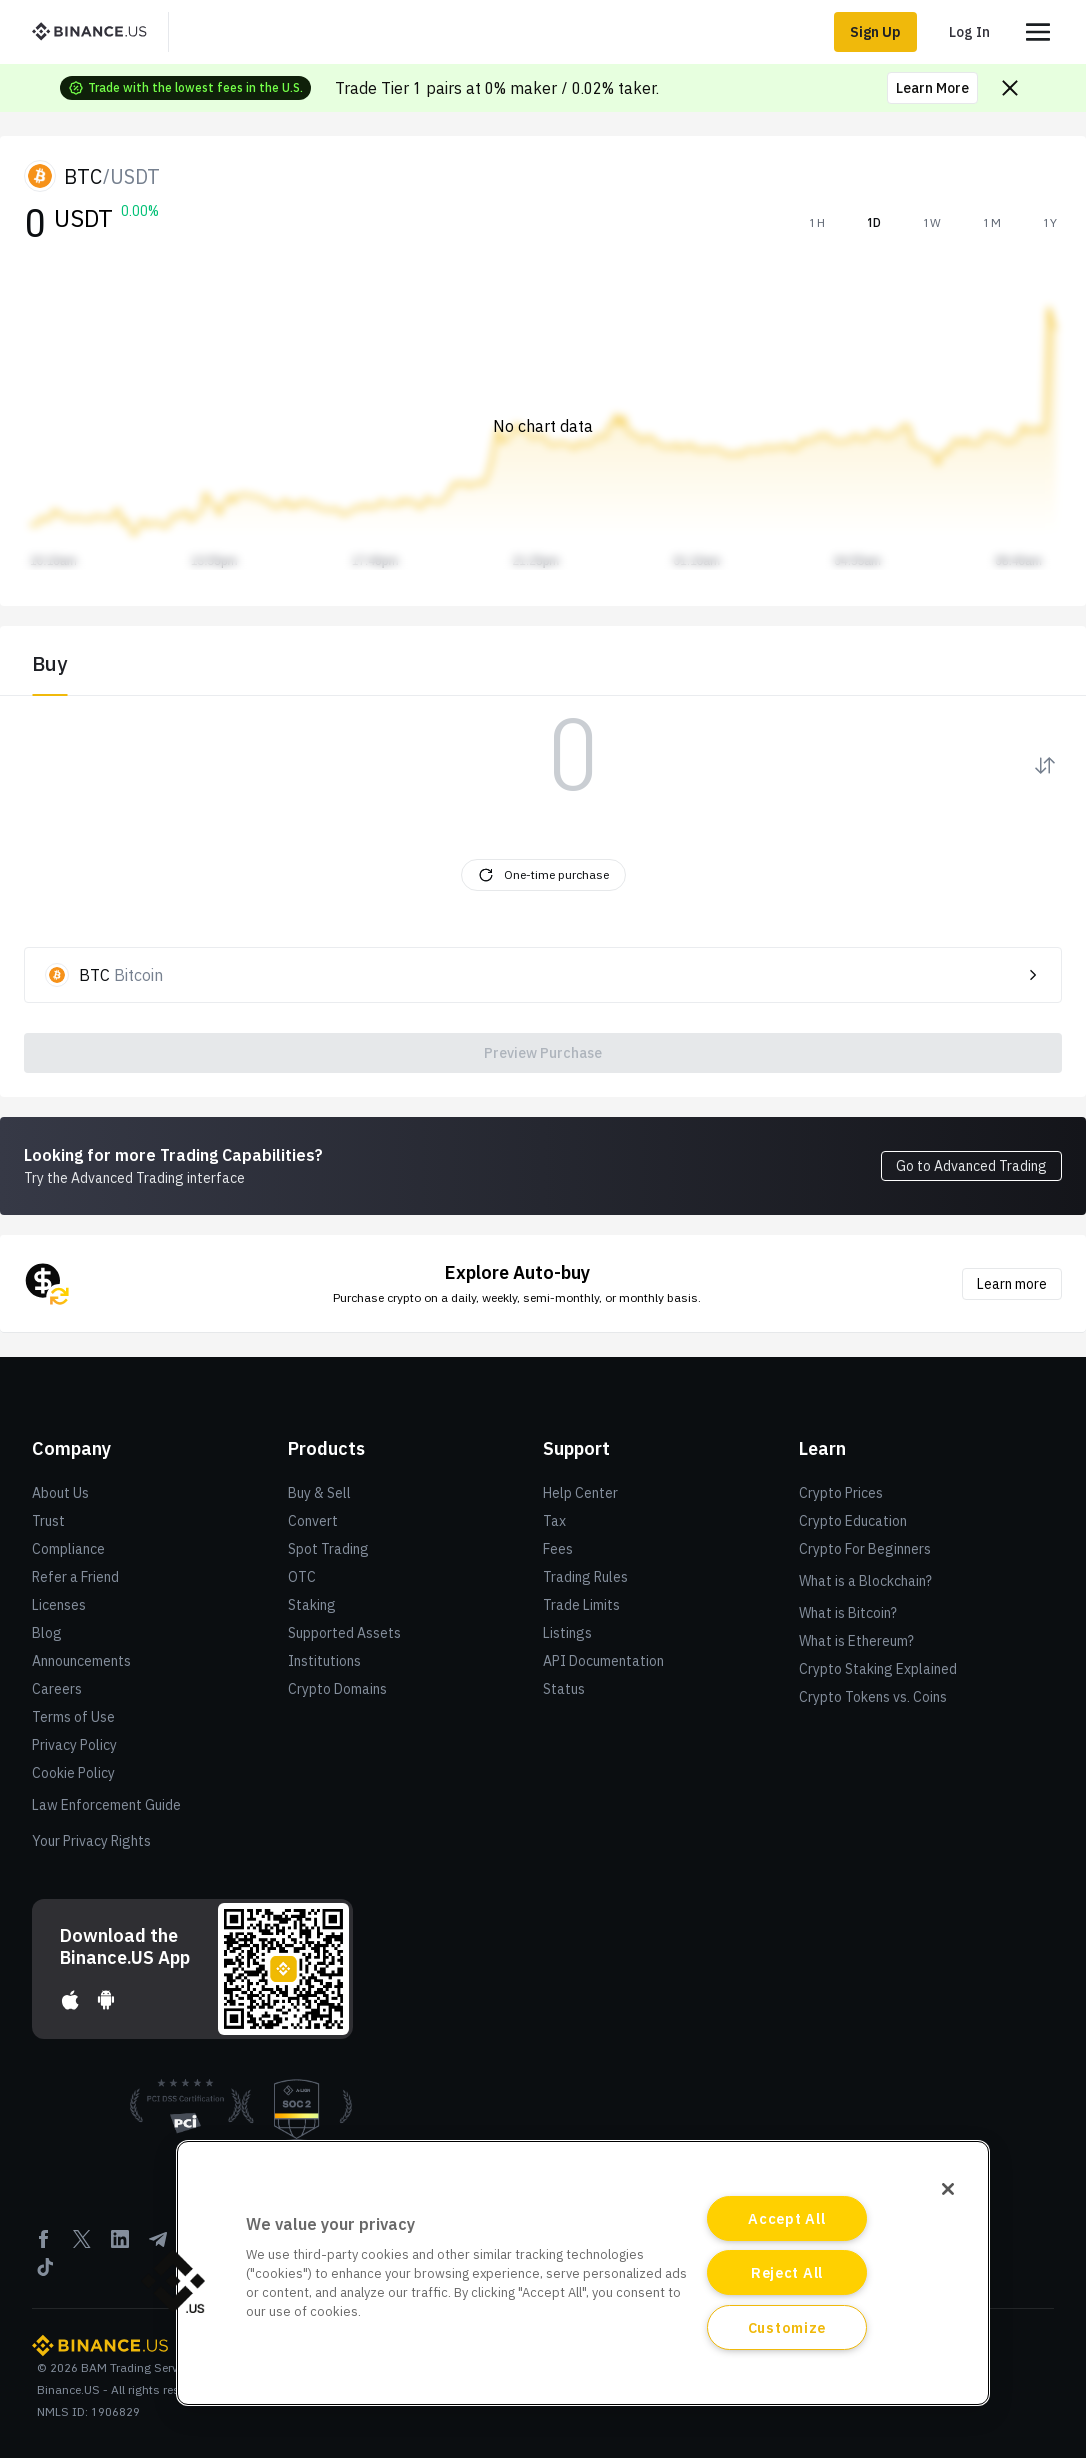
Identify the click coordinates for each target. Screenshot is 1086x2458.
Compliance (68, 1549)
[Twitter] (82, 2246)
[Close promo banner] (1010, 88)
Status (564, 1689)
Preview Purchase (543, 1053)
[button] (173, 2281)
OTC (302, 1577)
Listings (567, 1633)
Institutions (324, 1661)
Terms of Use (73, 1717)
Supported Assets (344, 1633)
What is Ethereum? (856, 1641)
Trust (48, 1521)
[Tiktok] (44, 2274)
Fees (558, 1549)
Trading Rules (585, 1577)
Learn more (1012, 1284)
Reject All (787, 2272)
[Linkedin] (120, 2246)
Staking (312, 1605)
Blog (47, 1633)
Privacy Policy (74, 1745)
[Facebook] (44, 2246)
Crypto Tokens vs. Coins (873, 1697)
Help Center (580, 1493)
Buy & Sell (319, 1493)
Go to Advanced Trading (971, 1166)
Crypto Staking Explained (878, 1669)
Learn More (932, 88)
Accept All (786, 2218)
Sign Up (875, 32)
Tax (554, 1521)
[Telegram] (158, 2246)
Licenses (59, 1605)
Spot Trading (328, 1549)
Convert (313, 1521)
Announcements (81, 1661)
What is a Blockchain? (865, 1581)
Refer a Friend (75, 1577)
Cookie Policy (73, 1773)
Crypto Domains (337, 1689)
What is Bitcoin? (848, 1613)
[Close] (948, 2189)
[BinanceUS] (97, 32)
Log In (969, 32)
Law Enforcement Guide (106, 1805)
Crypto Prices (841, 1493)
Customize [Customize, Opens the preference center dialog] (787, 2327)
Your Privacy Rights (91, 1841)
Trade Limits (581, 1605)
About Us (60, 1493)
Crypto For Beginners (865, 1549)
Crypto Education (853, 1521)
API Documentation (603, 1661)
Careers (57, 1689)
